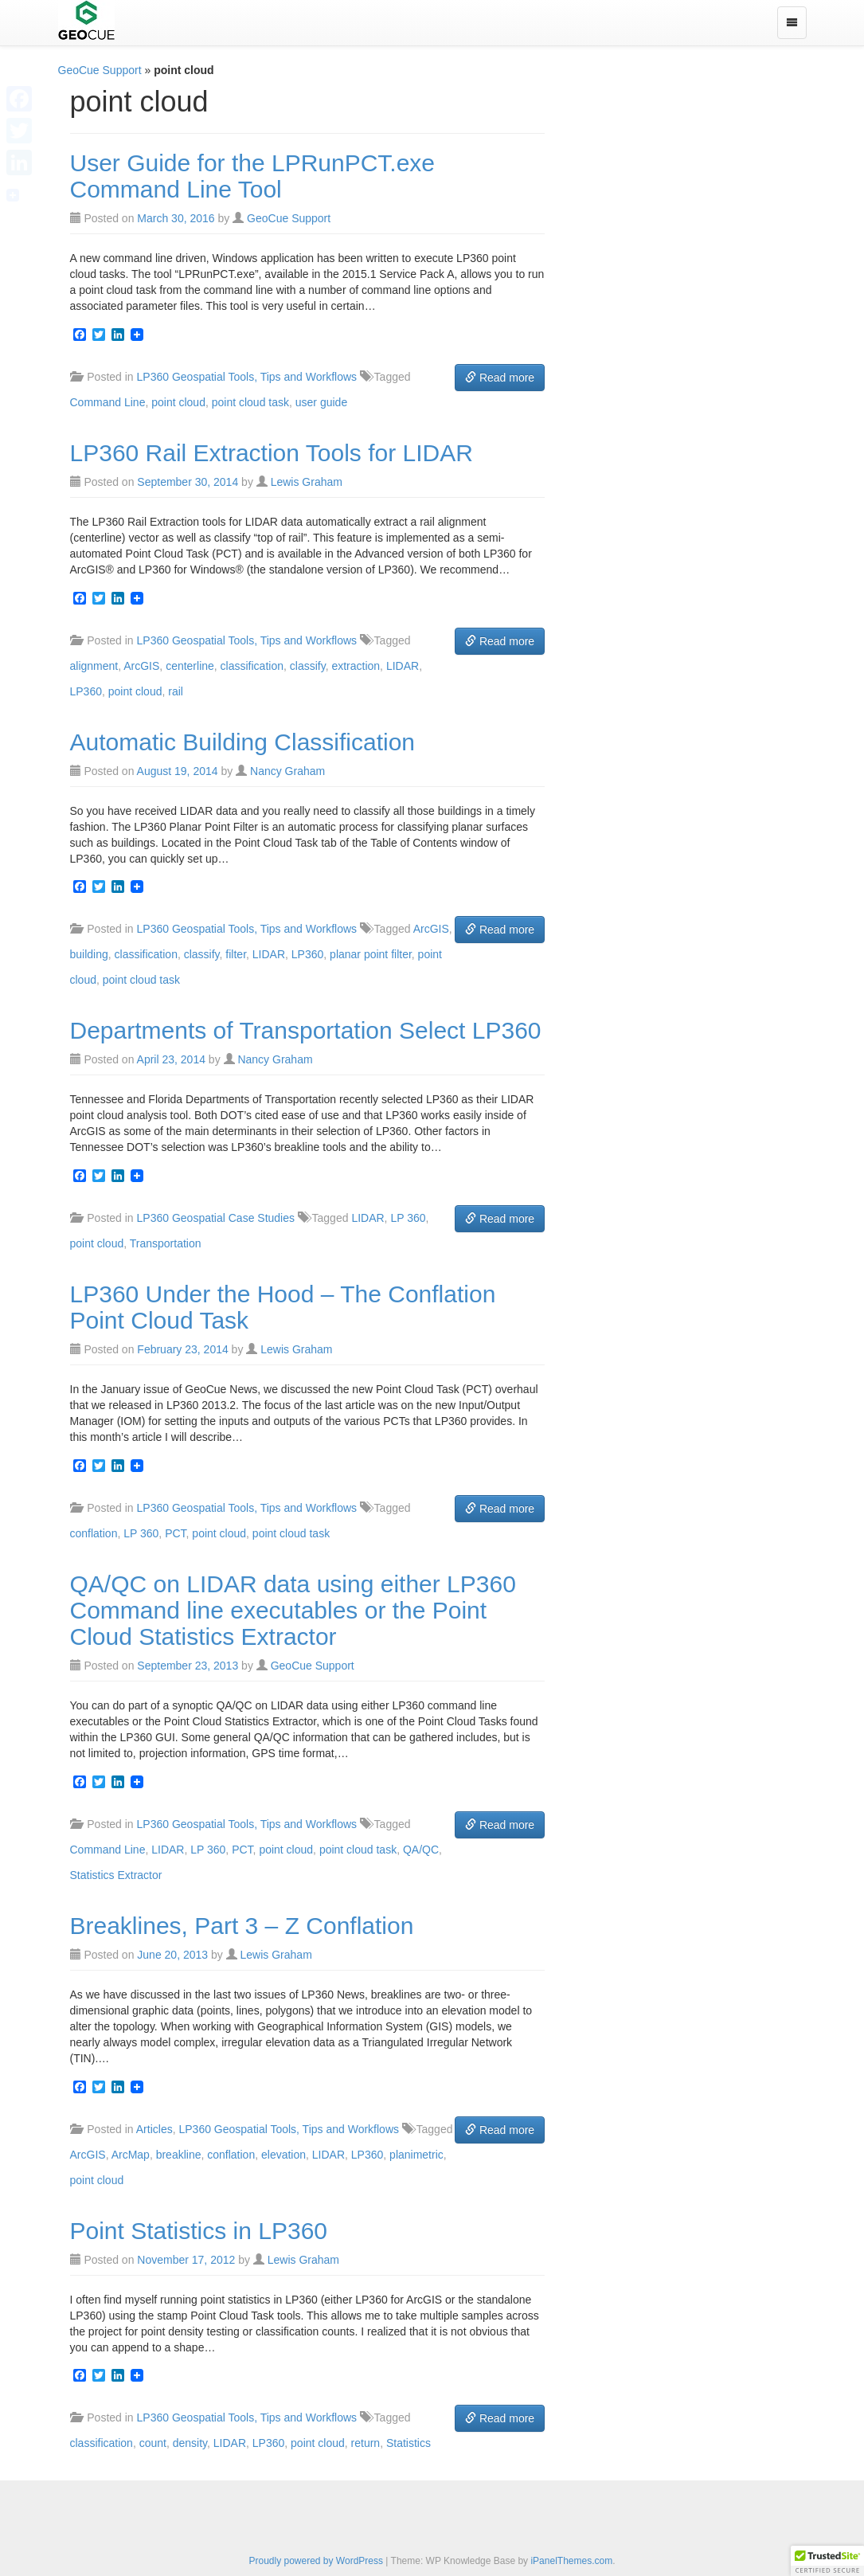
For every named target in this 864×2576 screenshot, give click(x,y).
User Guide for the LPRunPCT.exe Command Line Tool (253, 176)
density (190, 2443)
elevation (283, 2154)
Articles (154, 2129)
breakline (178, 2154)
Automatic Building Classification (243, 742)
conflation (94, 1533)
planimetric (416, 2154)
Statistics (408, 2443)
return (366, 2443)
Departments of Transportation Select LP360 (305, 1030)
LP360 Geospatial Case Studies (216, 1218)
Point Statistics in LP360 (199, 2231)
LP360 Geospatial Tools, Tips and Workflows (247, 376)
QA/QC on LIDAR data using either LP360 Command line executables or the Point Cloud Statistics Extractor (293, 1610)
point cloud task (250, 402)
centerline (190, 666)
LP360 (86, 691)
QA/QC (421, 1849)
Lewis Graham (306, 482)
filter (235, 954)
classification (252, 666)
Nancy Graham (287, 771)
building (89, 954)
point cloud (178, 402)
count (152, 2443)
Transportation (165, 1243)
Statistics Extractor (116, 1875)
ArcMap (130, 2154)
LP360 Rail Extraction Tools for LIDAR (271, 453)
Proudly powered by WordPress (315, 2560)
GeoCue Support (100, 70)
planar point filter (371, 954)
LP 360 (407, 1218)
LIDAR (402, 666)
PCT (175, 1533)
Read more (499, 377)
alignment (94, 666)
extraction (355, 666)
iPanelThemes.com (571, 2560)
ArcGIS (141, 666)
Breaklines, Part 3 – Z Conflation (242, 1925)
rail (175, 691)
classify (308, 666)
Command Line (108, 402)
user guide (321, 402)
